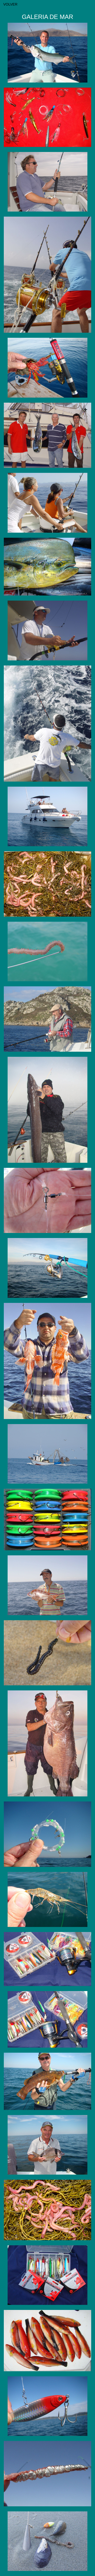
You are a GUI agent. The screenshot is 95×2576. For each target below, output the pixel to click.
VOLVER (10, 4)
